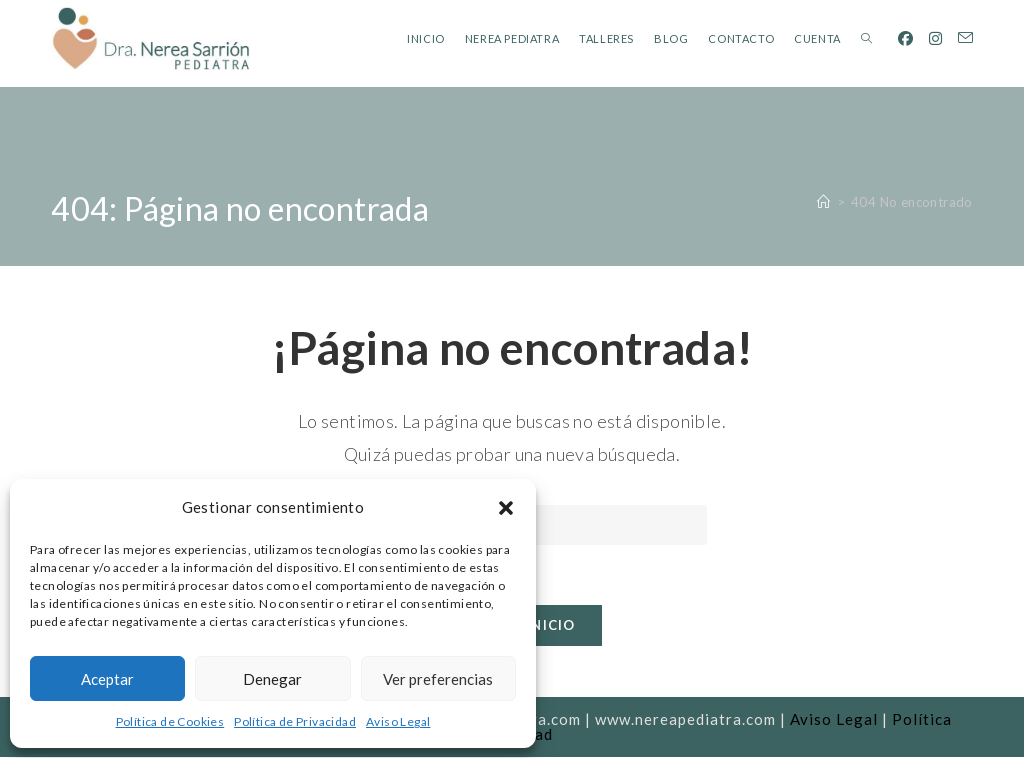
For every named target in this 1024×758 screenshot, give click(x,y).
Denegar (272, 679)
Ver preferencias (438, 679)
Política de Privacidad (295, 721)
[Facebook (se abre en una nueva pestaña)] (905, 38)
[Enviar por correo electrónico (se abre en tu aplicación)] (965, 38)
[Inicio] (823, 202)
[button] (506, 508)
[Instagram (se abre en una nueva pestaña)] (935, 38)
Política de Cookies (170, 721)
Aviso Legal (398, 721)
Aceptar (107, 679)
